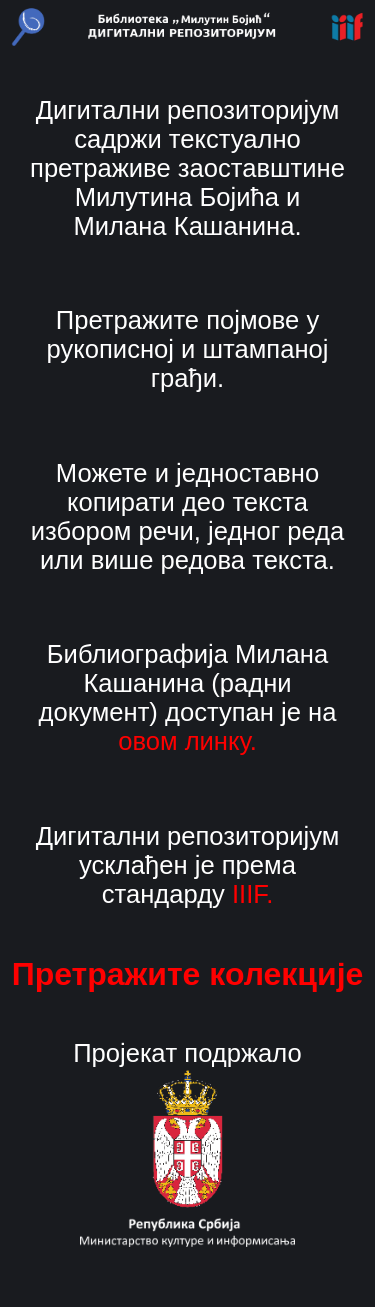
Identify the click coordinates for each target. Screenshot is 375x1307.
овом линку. (187, 741)
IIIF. (252, 894)
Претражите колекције (188, 974)
